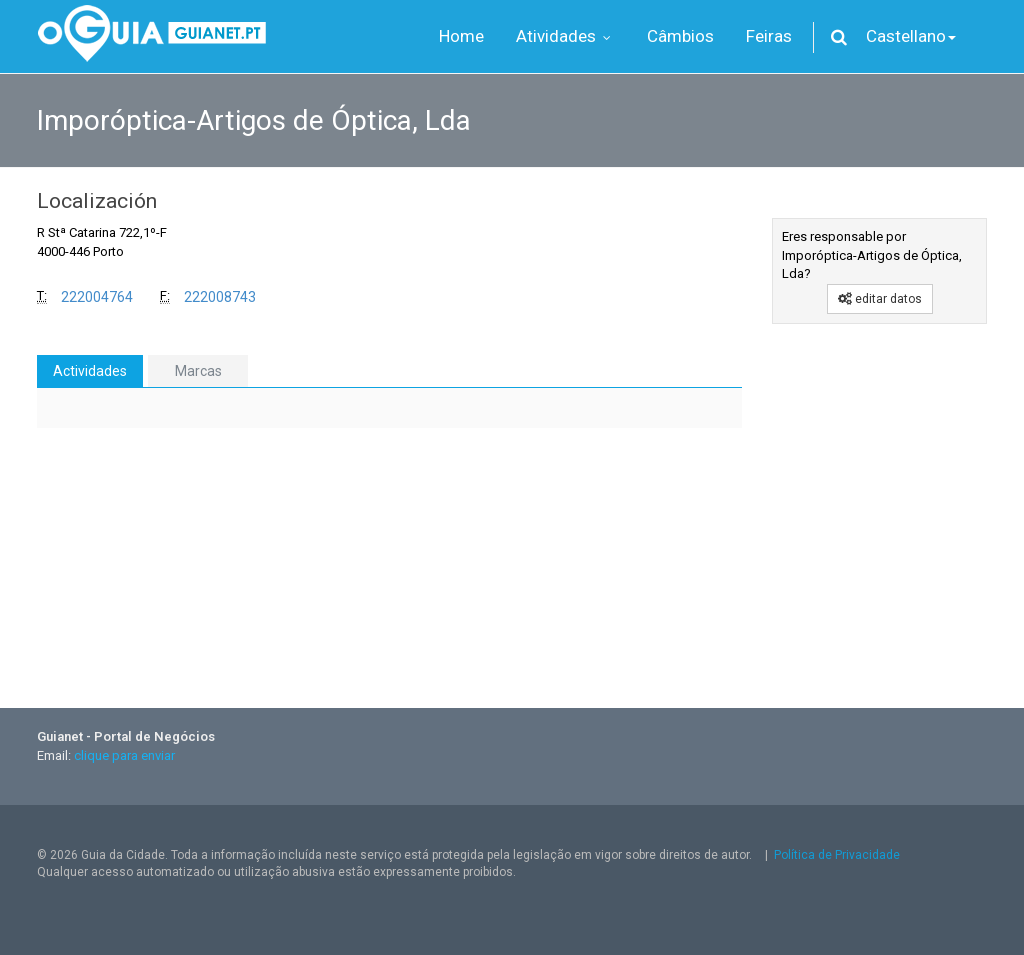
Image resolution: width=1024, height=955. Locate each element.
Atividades (565, 36)
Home (461, 36)
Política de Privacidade (837, 855)
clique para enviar (124, 755)
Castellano (911, 36)
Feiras (769, 36)
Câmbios (680, 36)
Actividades (90, 371)
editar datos (880, 299)
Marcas (198, 371)
